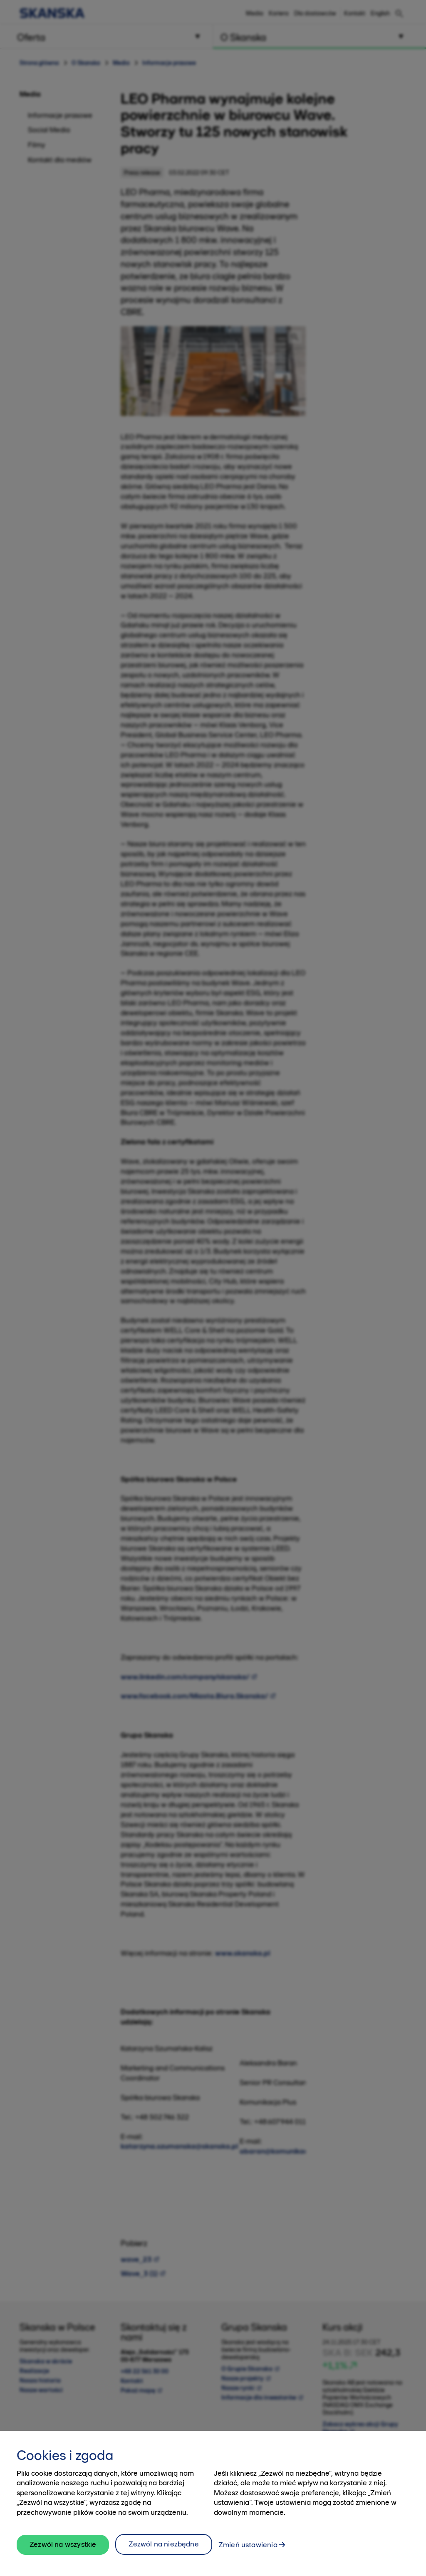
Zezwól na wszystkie (63, 2547)
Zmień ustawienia (247, 2548)
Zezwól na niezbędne (163, 2547)
